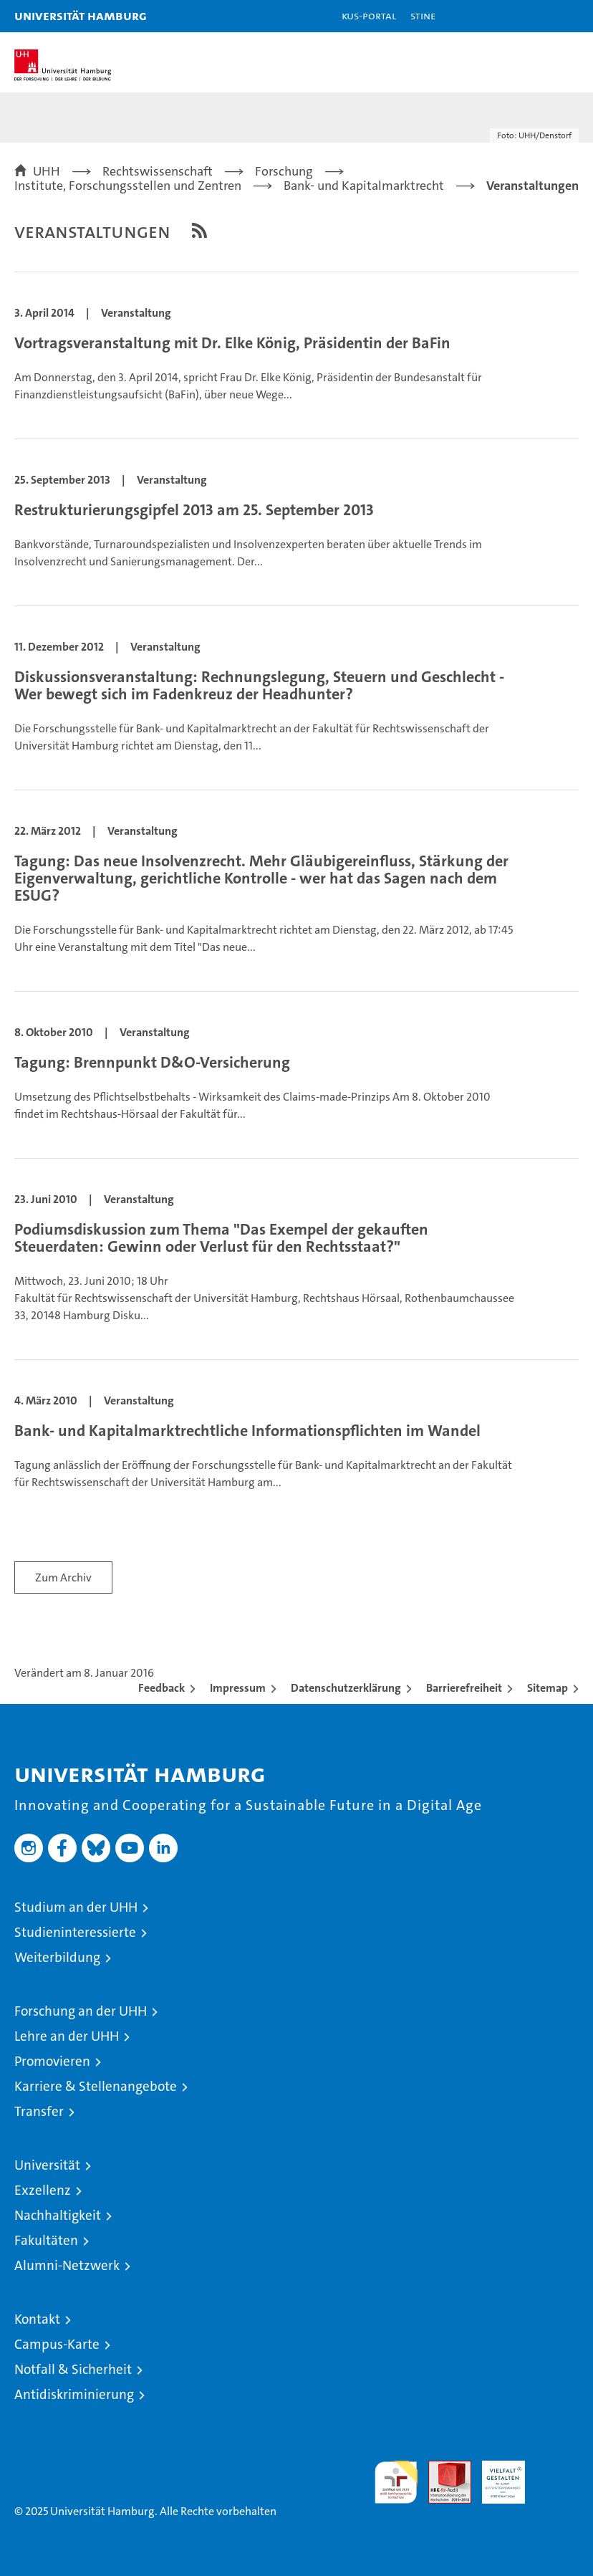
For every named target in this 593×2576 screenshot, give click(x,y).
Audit (441, 2468)
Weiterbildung (57, 1957)
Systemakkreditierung (557, 2468)
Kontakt (37, 2319)
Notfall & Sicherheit (73, 2369)
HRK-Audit (495, 2476)
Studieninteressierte (75, 1932)
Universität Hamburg (80, 15)
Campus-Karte (57, 2344)
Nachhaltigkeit (57, 2215)
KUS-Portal (369, 15)
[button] (537, 16)
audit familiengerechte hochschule (396, 2482)
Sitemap (547, 1687)
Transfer (39, 2111)
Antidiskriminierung (74, 2394)
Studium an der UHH (76, 1907)
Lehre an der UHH (66, 2036)
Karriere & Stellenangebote (95, 2086)
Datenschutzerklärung (346, 1687)
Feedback (161, 1687)
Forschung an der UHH (80, 2011)
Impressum (238, 1687)
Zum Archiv (63, 1577)
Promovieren (52, 2061)
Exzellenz (42, 2190)
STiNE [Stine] (422, 15)
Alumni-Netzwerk (67, 2265)
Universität (47, 2165)
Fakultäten (46, 2240)
